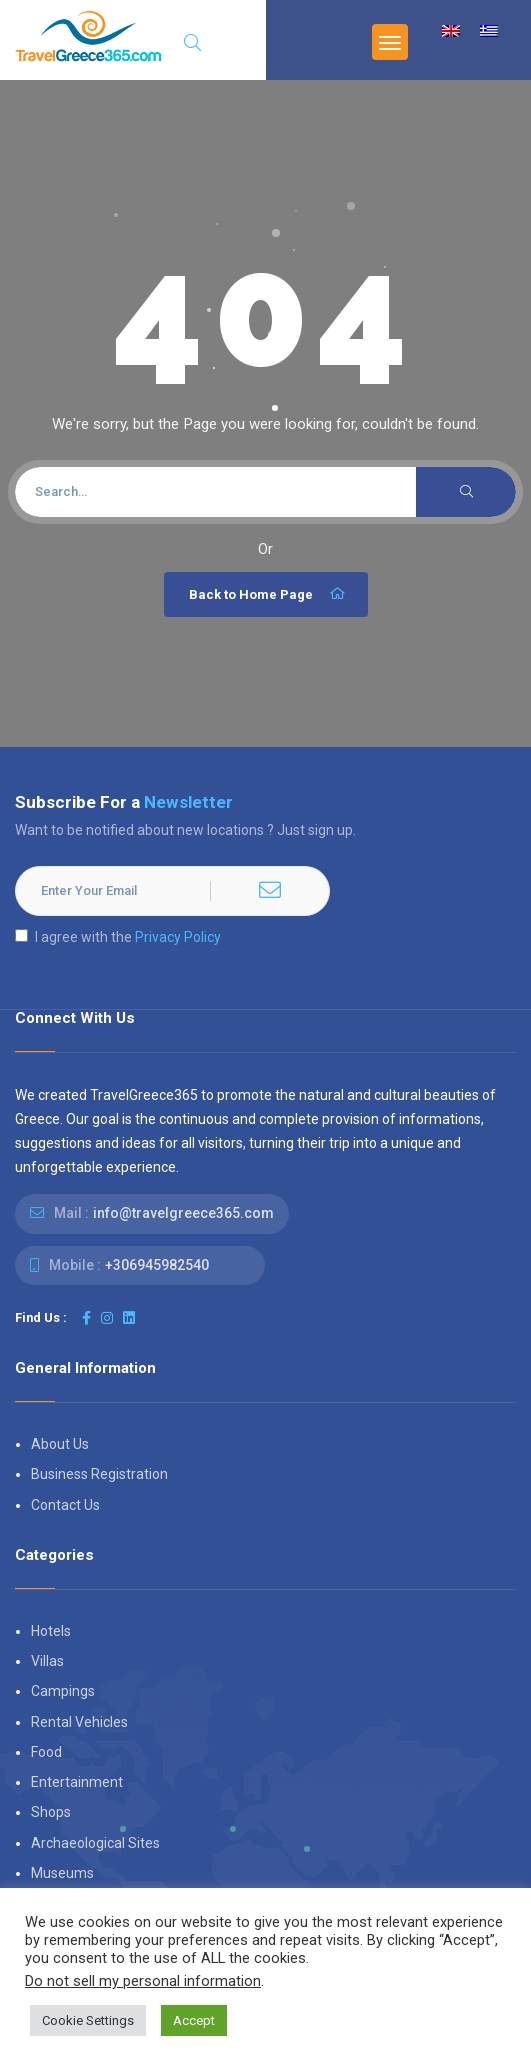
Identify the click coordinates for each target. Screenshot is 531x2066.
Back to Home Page (268, 594)
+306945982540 (157, 1265)
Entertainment (77, 1782)
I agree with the (118, 937)
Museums (62, 1873)
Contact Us (65, 1505)
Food (46, 1752)
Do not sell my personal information (143, 1981)
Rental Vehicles (79, 1722)
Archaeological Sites (95, 1843)
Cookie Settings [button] (88, 2020)
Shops (51, 1812)
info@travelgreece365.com (183, 1213)
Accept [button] (194, 2020)
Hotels (51, 1631)
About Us (60, 1444)
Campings (63, 1691)
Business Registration (99, 1474)
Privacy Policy (178, 937)
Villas (47, 1661)
